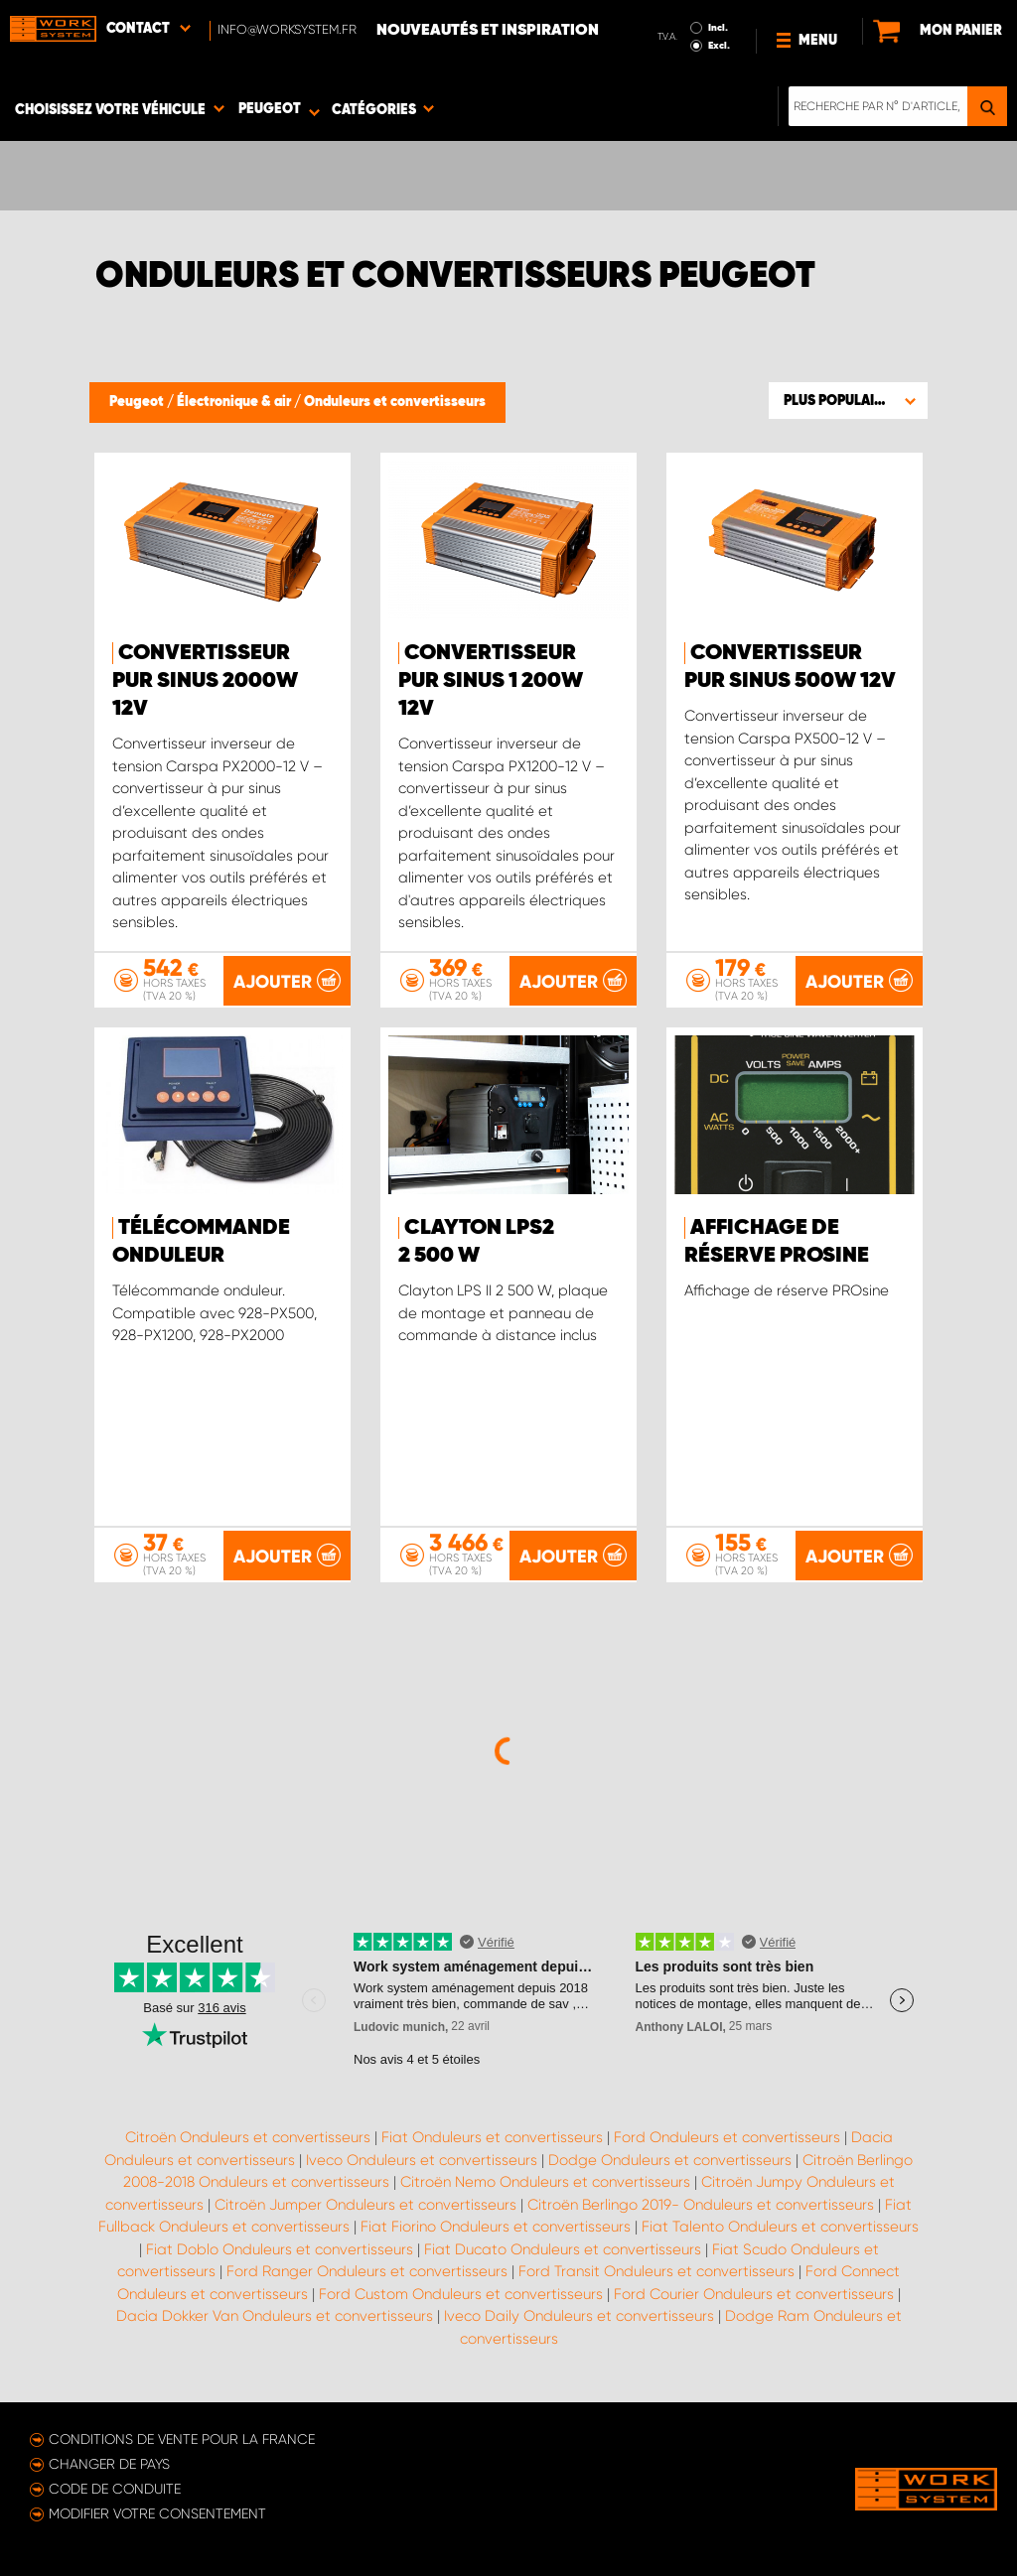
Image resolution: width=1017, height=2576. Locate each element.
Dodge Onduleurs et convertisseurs (670, 2160)
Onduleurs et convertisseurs (395, 402)
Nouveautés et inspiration (487, 31)
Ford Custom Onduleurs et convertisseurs (461, 2294)
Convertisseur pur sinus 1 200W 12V (490, 681)
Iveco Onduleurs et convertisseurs (421, 2160)
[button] (848, 400)
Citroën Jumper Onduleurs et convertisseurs (365, 2205)
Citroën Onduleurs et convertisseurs (247, 2137)
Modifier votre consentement (157, 2513)
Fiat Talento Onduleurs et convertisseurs (780, 2227)
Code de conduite (115, 2489)
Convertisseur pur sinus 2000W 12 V (205, 681)
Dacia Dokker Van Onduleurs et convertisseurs (274, 2316)
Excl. (719, 46)
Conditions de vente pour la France (182, 2439)
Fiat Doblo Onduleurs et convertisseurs (279, 2249)
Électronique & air (235, 402)
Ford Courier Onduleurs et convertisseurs (754, 2294)
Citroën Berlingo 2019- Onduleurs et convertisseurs (700, 2205)
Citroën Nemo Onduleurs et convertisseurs (545, 2182)
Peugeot (138, 402)
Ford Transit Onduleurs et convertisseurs (656, 2271)
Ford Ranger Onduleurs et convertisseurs (367, 2271)
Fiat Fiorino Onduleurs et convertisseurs (496, 2227)
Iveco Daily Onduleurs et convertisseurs (579, 2316)
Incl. (718, 28)
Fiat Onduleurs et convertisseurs (492, 2137)
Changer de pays (109, 2464)
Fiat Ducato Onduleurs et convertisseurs (562, 2249)
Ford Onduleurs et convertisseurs (727, 2137)
